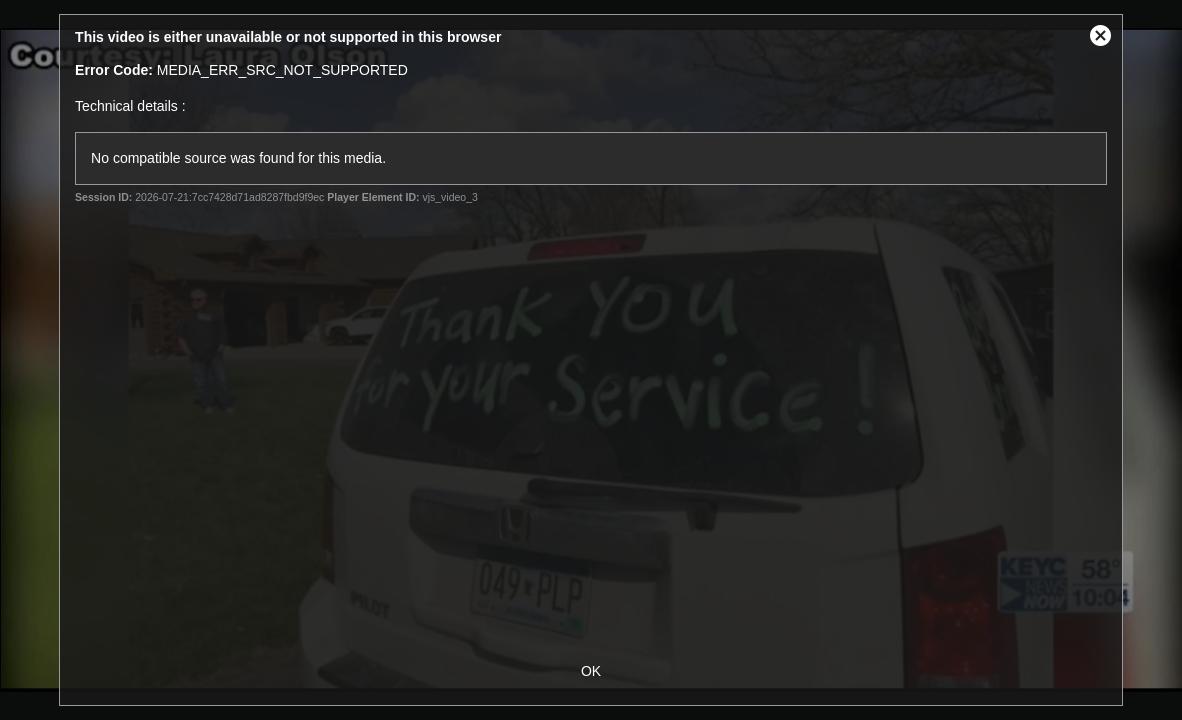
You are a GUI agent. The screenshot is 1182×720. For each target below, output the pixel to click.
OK (591, 671)
